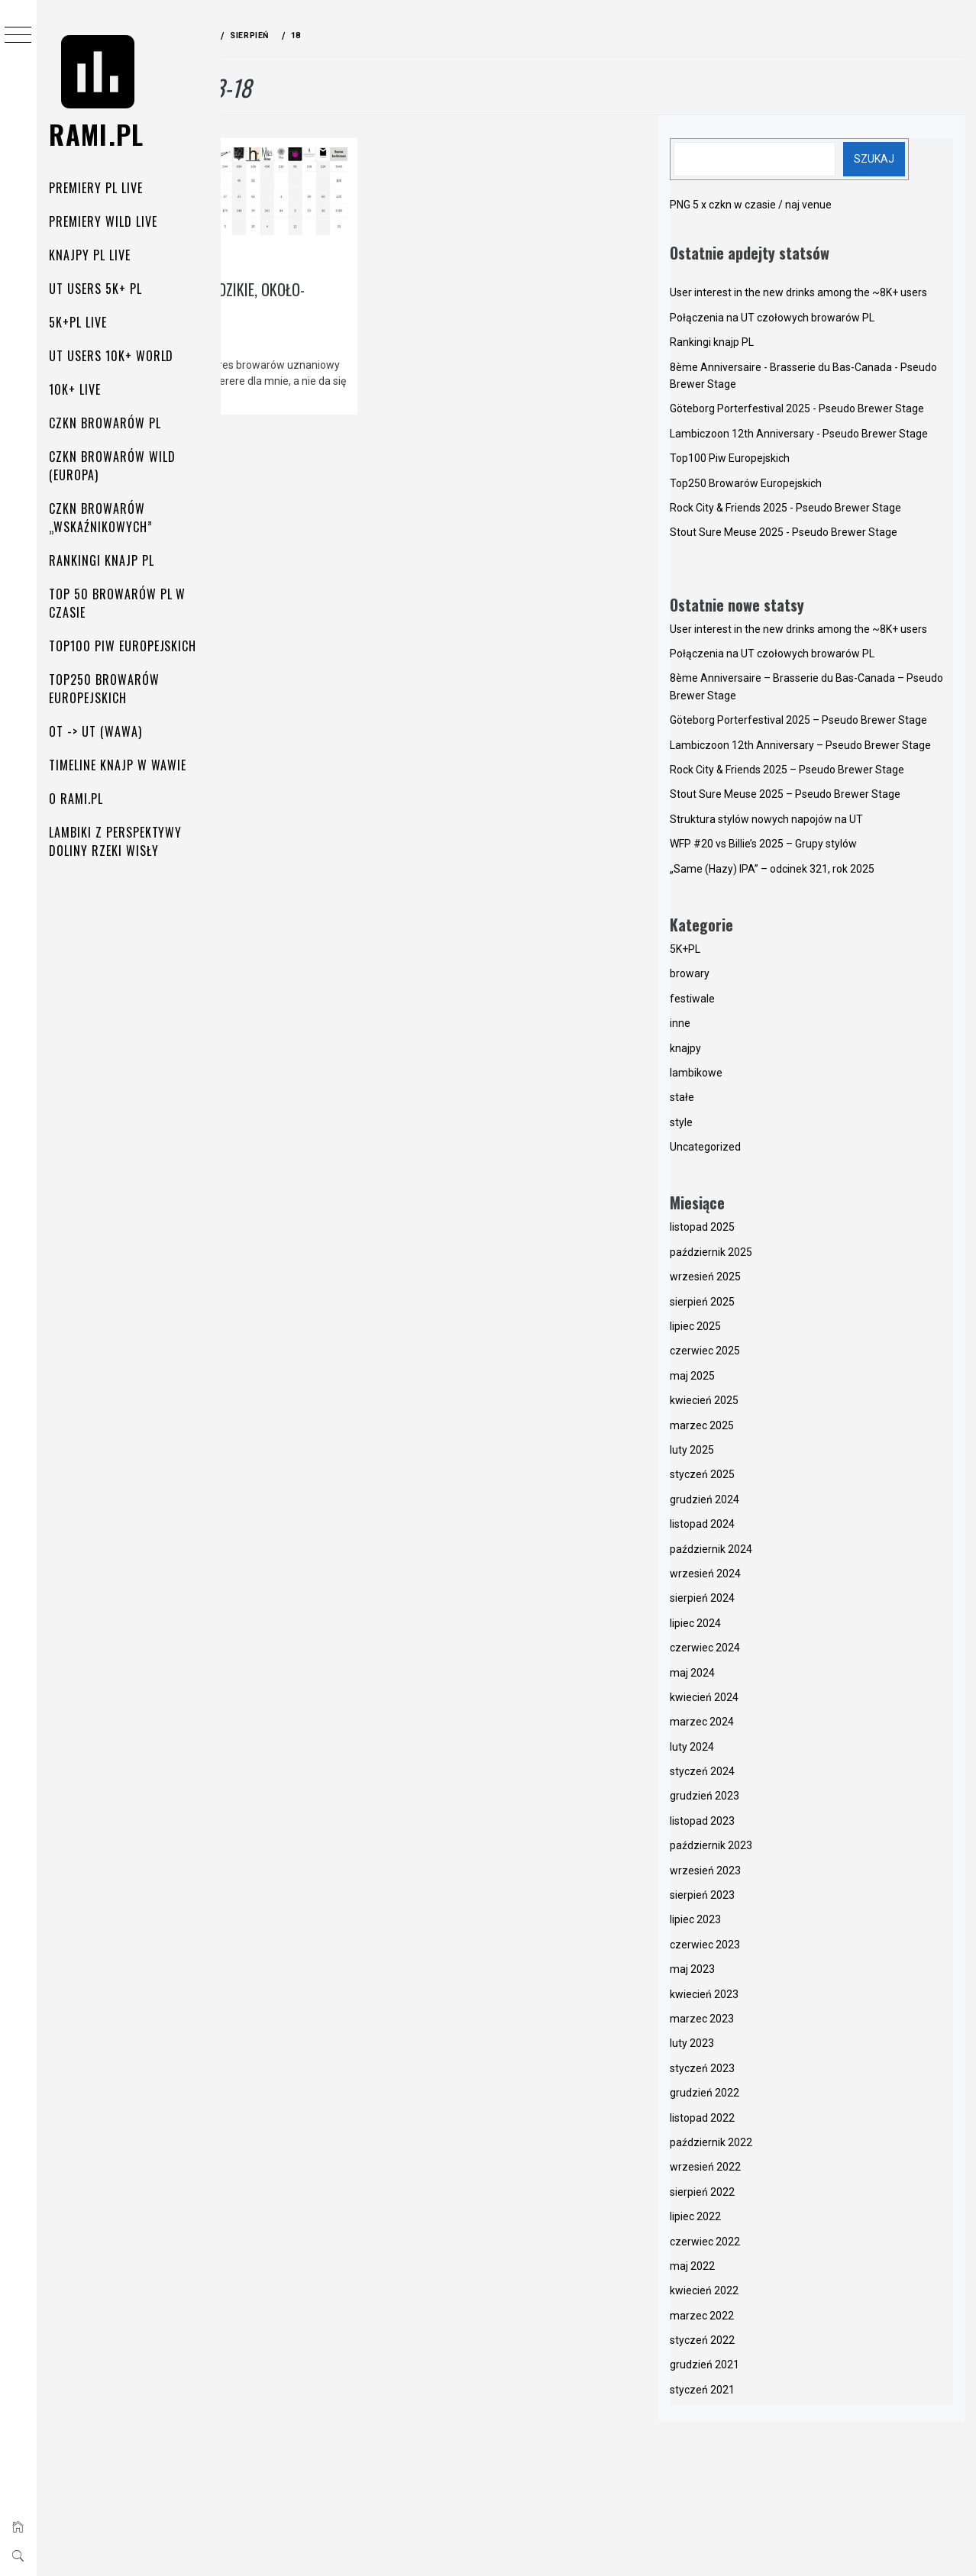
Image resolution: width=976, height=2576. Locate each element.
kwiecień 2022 (756, 2445)
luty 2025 (744, 1604)
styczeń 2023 (754, 2222)
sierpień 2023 (754, 2049)
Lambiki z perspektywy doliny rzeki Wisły (123, 841)
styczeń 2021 (754, 2543)
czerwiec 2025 (757, 1505)
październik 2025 (763, 1405)
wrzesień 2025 (757, 1431)
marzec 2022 (754, 2469)
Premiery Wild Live (111, 221)
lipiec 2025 (748, 1480)
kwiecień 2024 (756, 1851)
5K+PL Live (86, 322)
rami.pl (105, 134)
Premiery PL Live (103, 188)
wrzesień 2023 (757, 2024)
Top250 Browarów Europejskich (112, 688)
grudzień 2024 (757, 1653)
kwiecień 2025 (756, 1554)
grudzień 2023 (757, 1950)
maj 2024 (745, 1826)
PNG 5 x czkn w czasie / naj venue (803, 205)
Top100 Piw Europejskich (131, 646)
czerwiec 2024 (757, 1802)
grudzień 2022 (757, 2247)
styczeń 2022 (754, 2494)
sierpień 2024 (754, 1752)
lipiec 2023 (748, 2074)
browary (742, 1128)
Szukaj (918, 159)
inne (732, 1177)
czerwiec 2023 (757, 2098)
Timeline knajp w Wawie (126, 765)
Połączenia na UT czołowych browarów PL (824, 334)
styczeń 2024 (754, 1925)
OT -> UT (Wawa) (103, 731)
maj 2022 (745, 2419)
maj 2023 (745, 2123)
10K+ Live (83, 389)
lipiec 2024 (748, 1777)
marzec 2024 (754, 1876)
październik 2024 (763, 1702)
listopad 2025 (754, 1381)
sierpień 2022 (754, 2345)
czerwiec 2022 (757, 2395)
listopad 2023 (754, 1974)
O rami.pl (84, 798)
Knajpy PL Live (97, 255)
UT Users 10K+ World (119, 356)
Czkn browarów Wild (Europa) (120, 465)
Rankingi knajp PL (109, 560)
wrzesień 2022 (757, 2321)
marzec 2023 (754, 2173)
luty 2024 (744, 1900)
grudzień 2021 (757, 2519)
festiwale (745, 1152)
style (733, 1276)
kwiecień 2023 (756, 2148)
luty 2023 (744, 2197)
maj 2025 (745, 1529)
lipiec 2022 (748, 2371)
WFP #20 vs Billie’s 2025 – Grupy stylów (816, 998)
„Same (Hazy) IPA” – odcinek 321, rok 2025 (824, 1022)
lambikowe (325, 242)
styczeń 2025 (754, 1628)
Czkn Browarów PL (113, 423)
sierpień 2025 (754, 1455)
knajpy (268, 242)
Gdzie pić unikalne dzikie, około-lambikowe (328, 282)
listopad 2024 (754, 1678)
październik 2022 (763, 2296)
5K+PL (737, 1102)
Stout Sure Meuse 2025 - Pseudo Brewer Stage (836, 601)
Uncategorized (757, 1301)
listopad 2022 (754, 2271)
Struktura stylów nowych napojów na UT (819, 973)
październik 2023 (763, 1999)
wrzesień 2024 (757, 1727)
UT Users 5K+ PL (103, 288)
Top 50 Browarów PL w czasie (125, 603)
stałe (734, 1251)
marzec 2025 (754, 1579)
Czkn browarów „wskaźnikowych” (108, 517)
